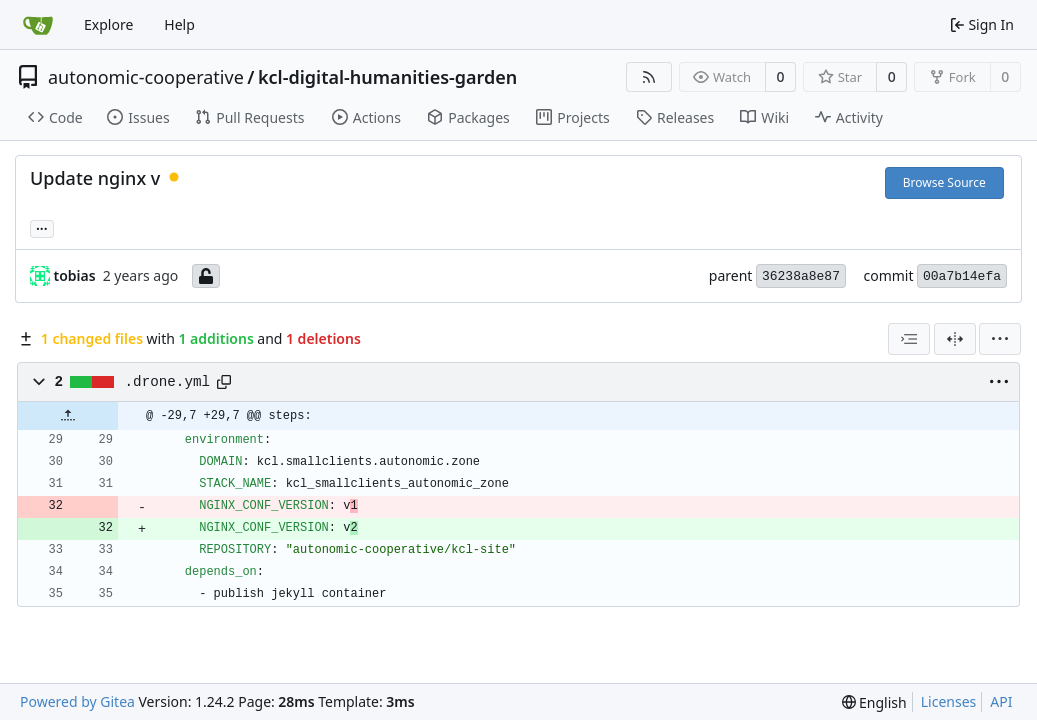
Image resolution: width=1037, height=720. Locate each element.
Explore (108, 24)
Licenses (949, 701)
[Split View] (955, 339)
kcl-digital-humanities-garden (387, 77)
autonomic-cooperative (146, 77)
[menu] (1000, 339)
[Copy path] (224, 382)
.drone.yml (168, 382)
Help (179, 24)
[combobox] (909, 339)
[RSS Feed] (649, 77)
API (1001, 701)
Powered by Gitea (77, 701)
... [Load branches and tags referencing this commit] (42, 227)
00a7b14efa (962, 276)
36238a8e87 (801, 276)
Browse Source (944, 182)
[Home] (38, 25)
